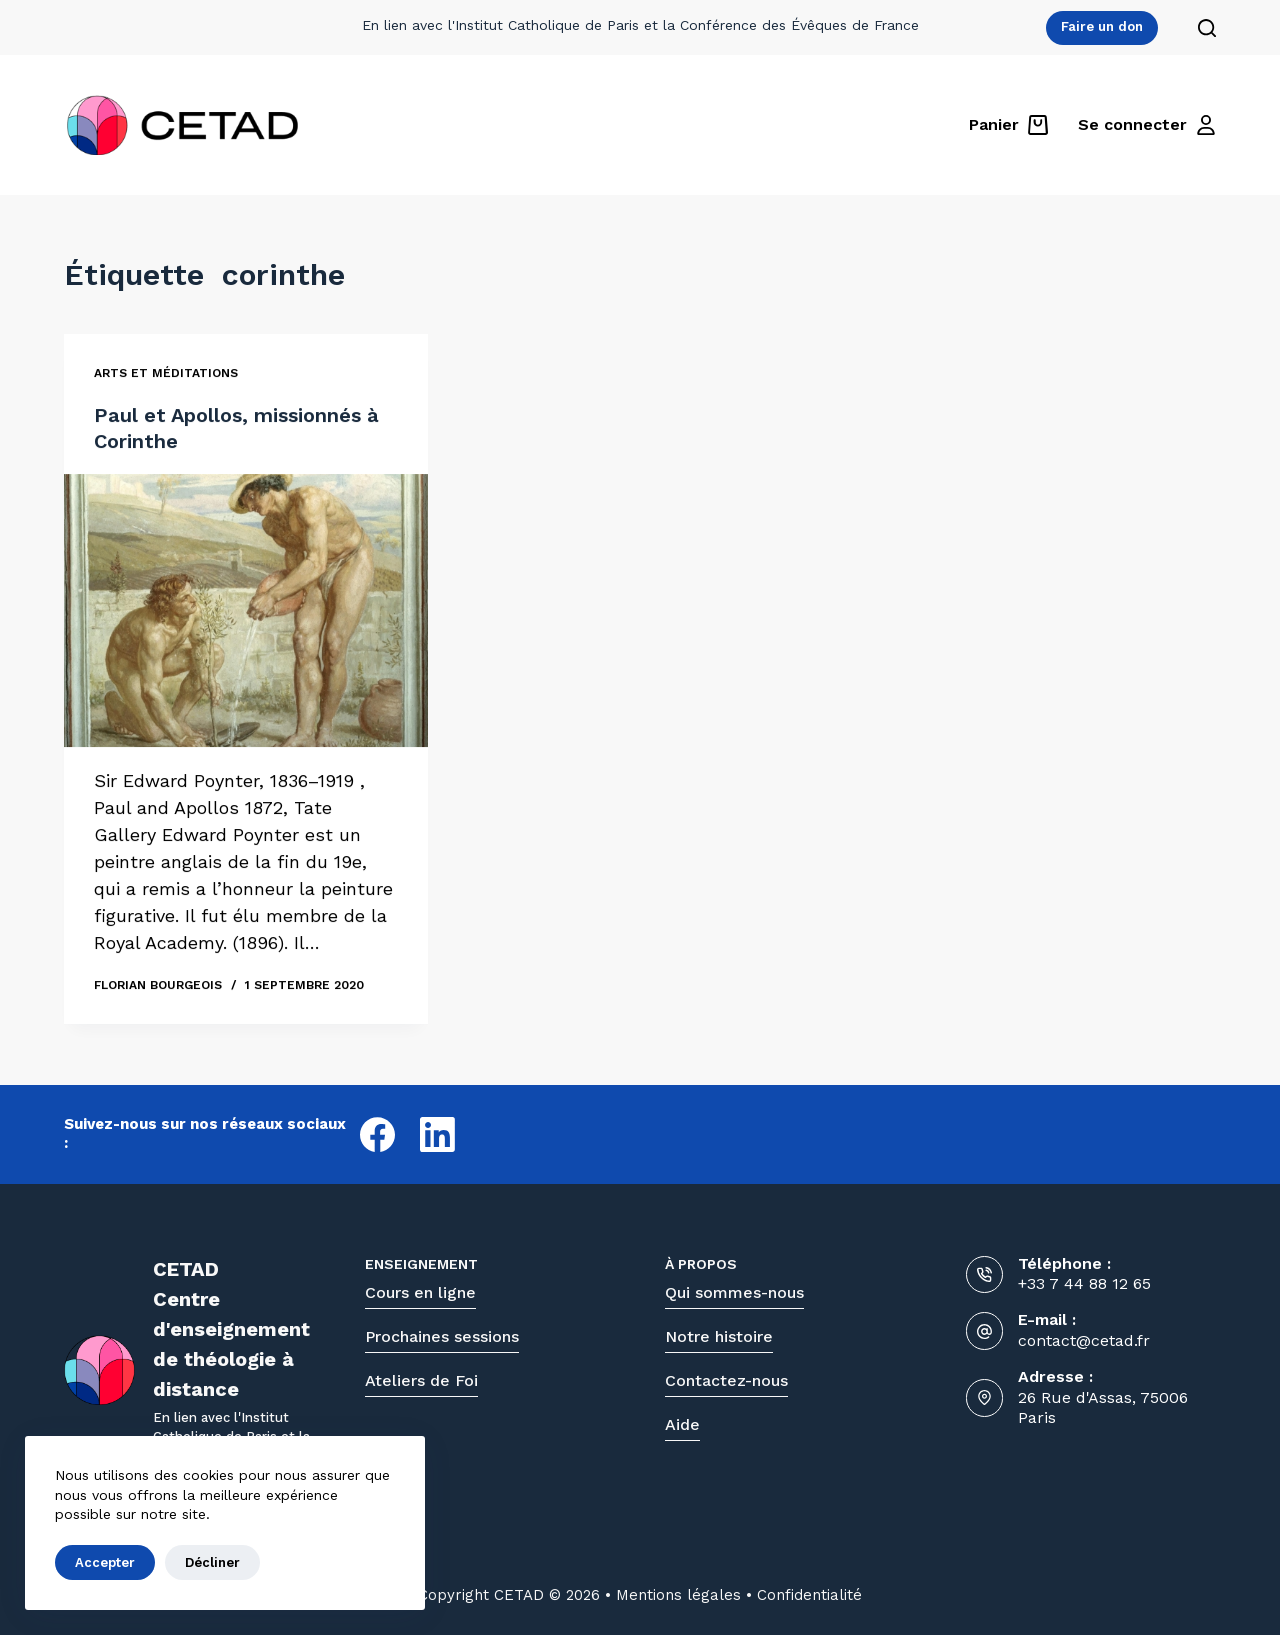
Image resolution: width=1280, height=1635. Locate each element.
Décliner (212, 1562)
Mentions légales (678, 1595)
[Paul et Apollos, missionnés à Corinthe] (246, 611)
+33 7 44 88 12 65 (1084, 1283)
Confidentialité (809, 1595)
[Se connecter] (1147, 125)
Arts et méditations (166, 374)
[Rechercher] (1207, 28)
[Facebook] (377, 1134)
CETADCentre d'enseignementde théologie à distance (231, 1329)
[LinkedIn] (437, 1134)
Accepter (105, 1562)
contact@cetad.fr (1084, 1340)
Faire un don (1102, 26)
